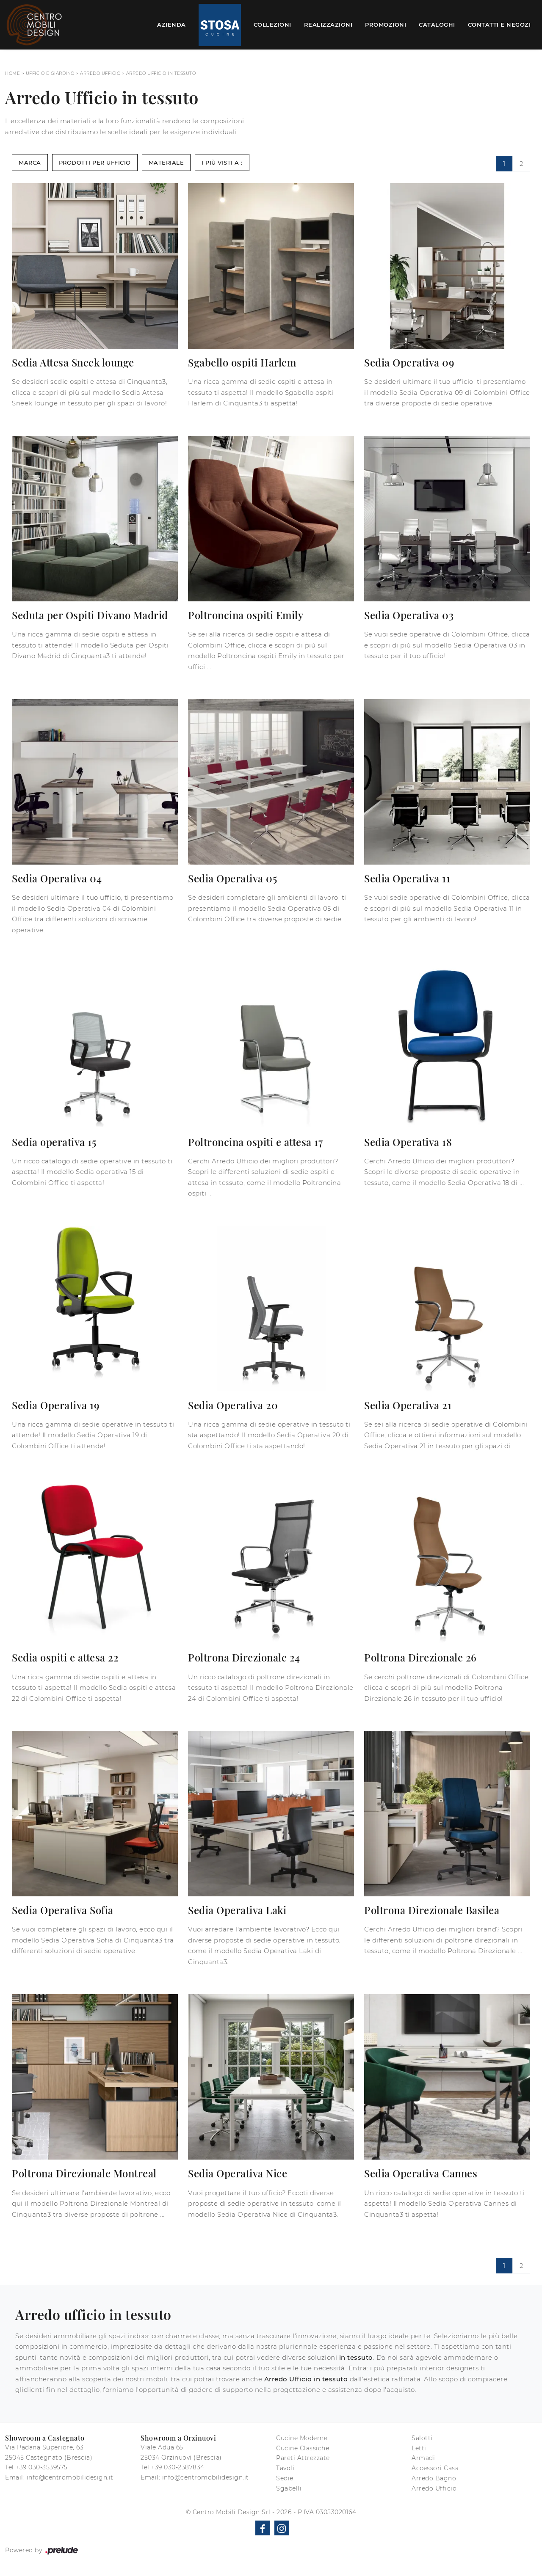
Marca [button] (30, 162)
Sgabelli (288, 2488)
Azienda (171, 24)
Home (12, 73)
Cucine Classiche (302, 2448)
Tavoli (285, 2468)
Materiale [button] (166, 162)
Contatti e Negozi (499, 24)
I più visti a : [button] (222, 162)
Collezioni (272, 24)
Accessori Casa (435, 2468)
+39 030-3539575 (42, 2467)
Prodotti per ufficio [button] (95, 162)
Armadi (423, 2458)
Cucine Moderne (301, 2438)
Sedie (284, 2478)
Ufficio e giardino (50, 73)
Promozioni (385, 24)
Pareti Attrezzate (303, 2458)
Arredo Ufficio (100, 73)
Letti (419, 2448)
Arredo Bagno (434, 2478)
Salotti (422, 2438)
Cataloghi (437, 24)
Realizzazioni (328, 24)
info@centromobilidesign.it (70, 2477)
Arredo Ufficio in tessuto (161, 73)
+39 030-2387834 (178, 2467)
